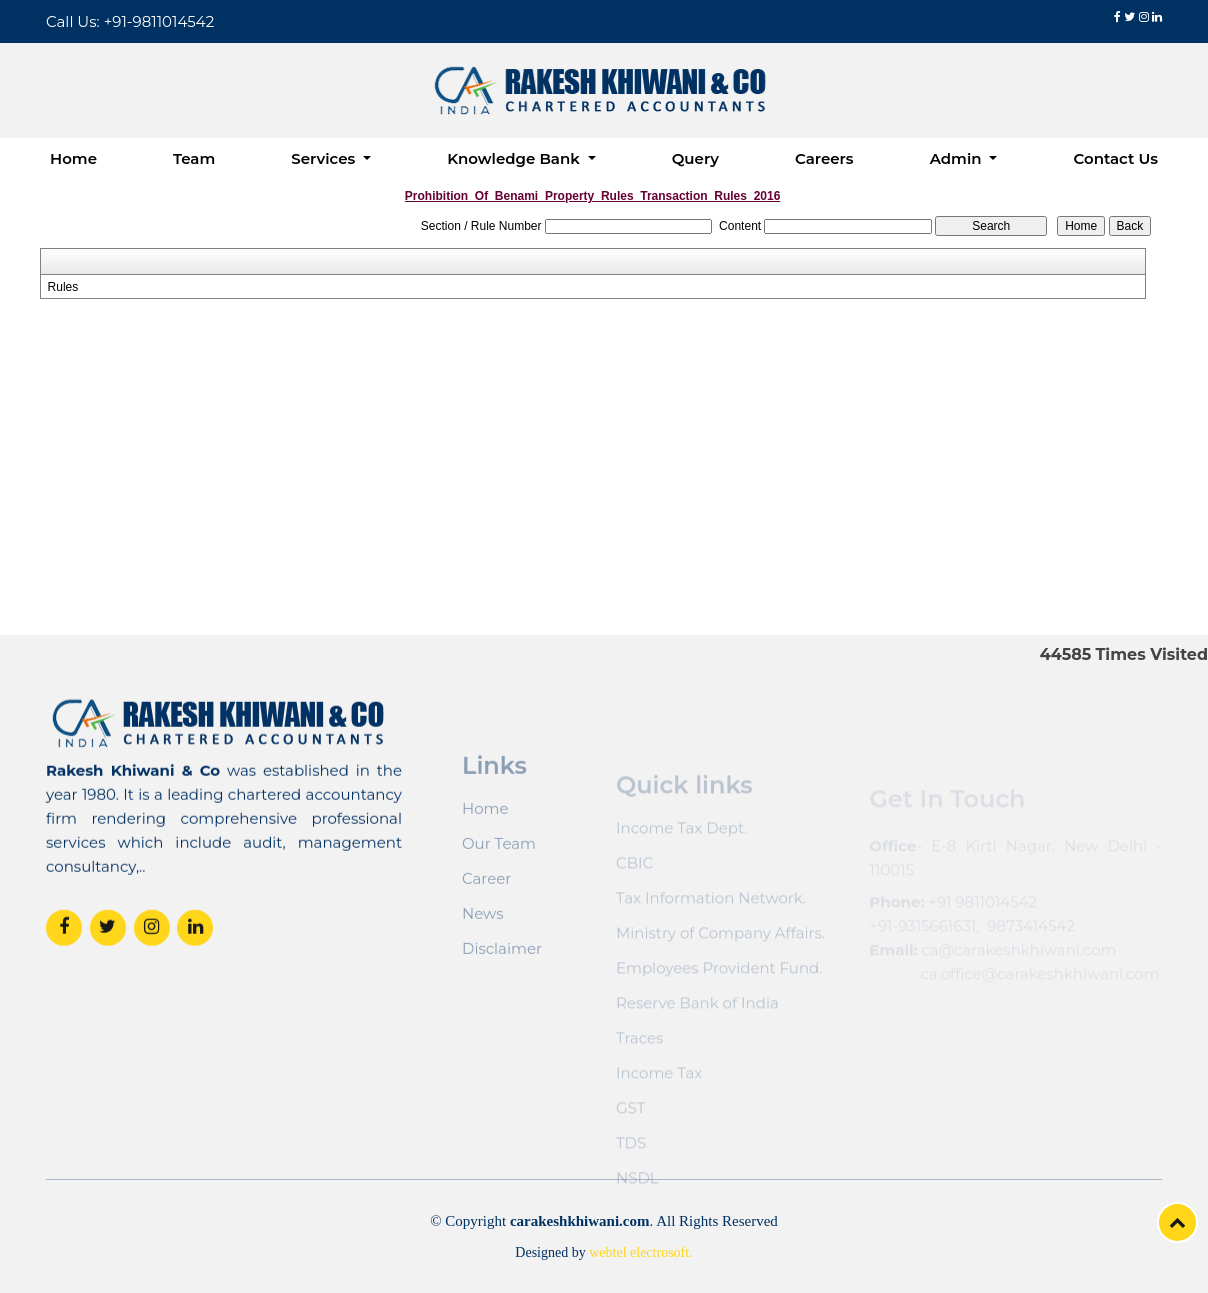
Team (194, 158)
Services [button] (325, 158)
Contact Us (1115, 158)
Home (73, 158)
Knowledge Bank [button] (515, 158)
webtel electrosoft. (640, 1252)
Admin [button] (958, 158)
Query (695, 158)
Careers (824, 158)
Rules (63, 287)
